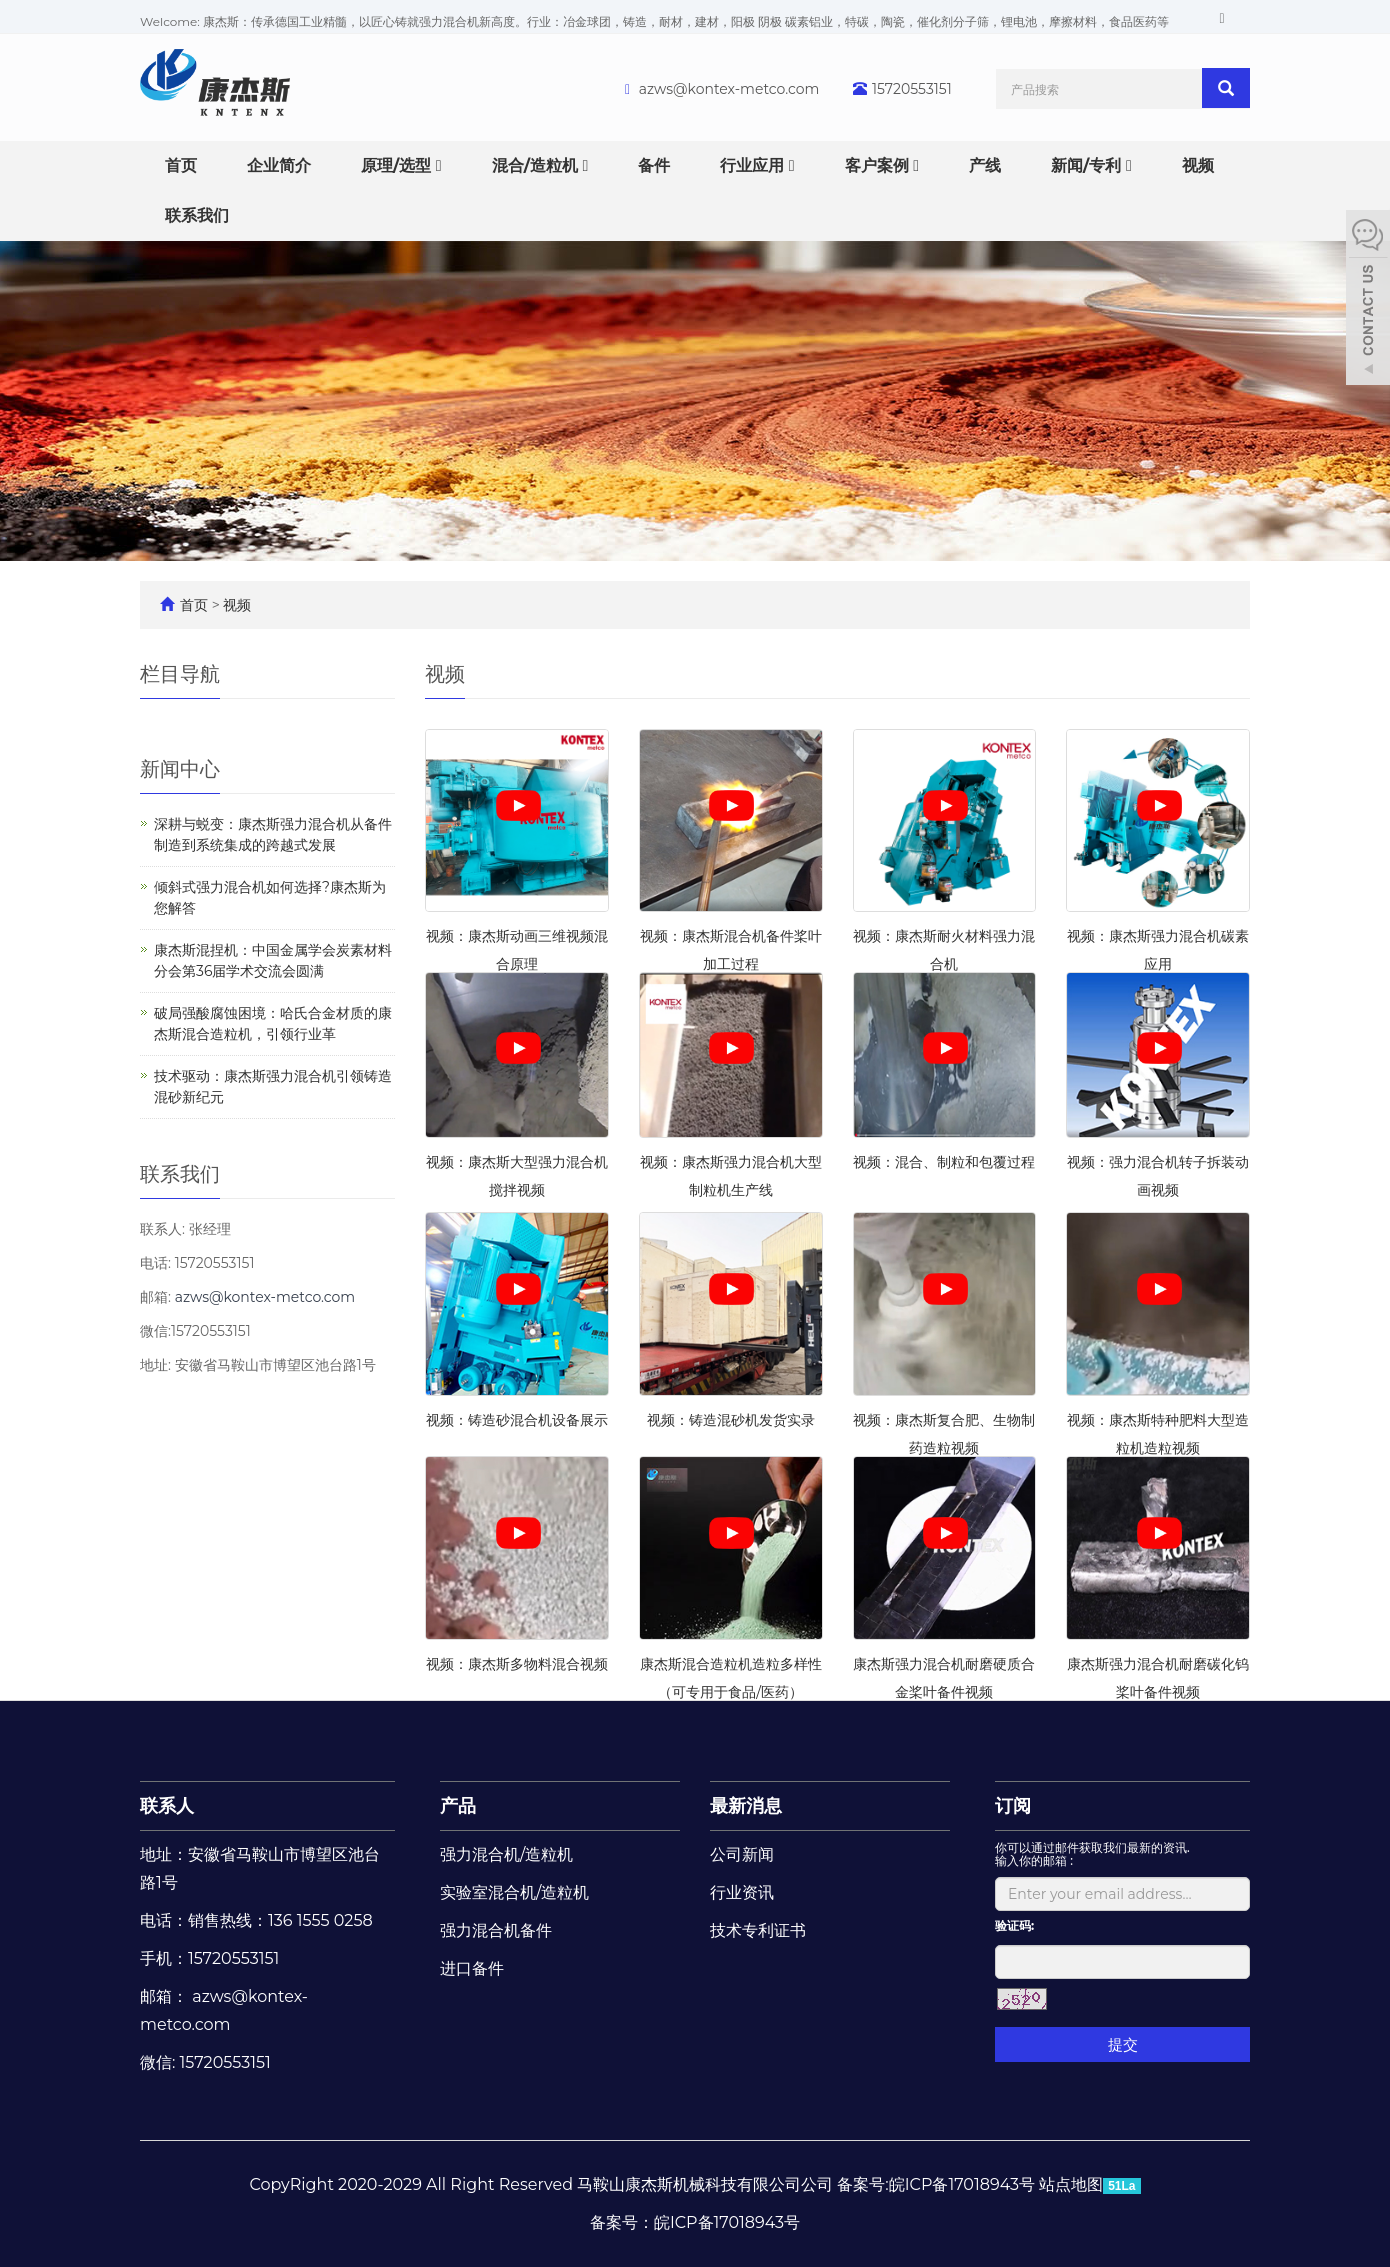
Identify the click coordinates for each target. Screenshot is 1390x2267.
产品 (458, 1806)
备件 (654, 165)
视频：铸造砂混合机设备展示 (517, 1420)
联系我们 (197, 215)
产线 (985, 165)
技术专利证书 (758, 1930)
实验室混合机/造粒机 (514, 1892)
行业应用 (757, 165)
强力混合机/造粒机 (506, 1854)
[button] (439, 165)
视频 (1198, 165)
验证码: (1014, 1925)
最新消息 (746, 1806)
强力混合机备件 (496, 1930)
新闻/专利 (1091, 165)
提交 (1123, 2044)
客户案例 (882, 165)
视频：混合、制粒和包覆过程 (944, 1162)
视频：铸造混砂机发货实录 (731, 1420)
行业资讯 (742, 1892)
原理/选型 (401, 165)
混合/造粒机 (540, 165)
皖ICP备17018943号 (727, 2222)
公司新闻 (742, 1854)
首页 (181, 165)
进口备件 (472, 1968)
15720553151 (912, 89)
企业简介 (279, 165)
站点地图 (1071, 2184)
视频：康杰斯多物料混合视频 (517, 1664)
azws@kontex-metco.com (729, 89)
